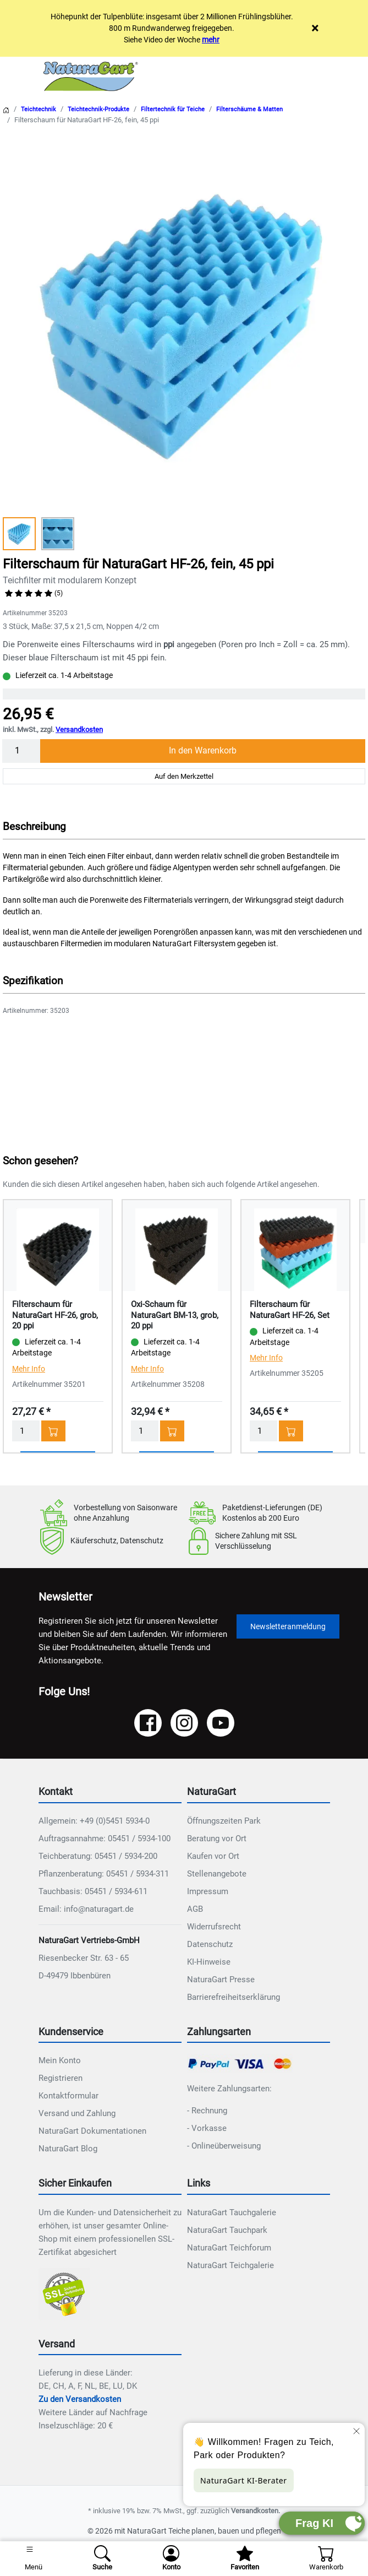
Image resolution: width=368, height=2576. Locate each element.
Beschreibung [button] (34, 826)
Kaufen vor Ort (213, 1856)
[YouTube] (220, 1723)
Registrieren (61, 2078)
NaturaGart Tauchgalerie (231, 2212)
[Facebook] (148, 1723)
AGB (195, 1909)
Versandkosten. (255, 2511)
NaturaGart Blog (68, 2149)
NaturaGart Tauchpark (227, 2230)
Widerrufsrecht (214, 1927)
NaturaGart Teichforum (229, 2248)
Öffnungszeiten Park (224, 1821)
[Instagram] (184, 1723)
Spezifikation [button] (33, 980)
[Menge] (21, 751)
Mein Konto (60, 2060)
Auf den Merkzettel (184, 776)
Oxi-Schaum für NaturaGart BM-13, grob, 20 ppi (174, 1315)
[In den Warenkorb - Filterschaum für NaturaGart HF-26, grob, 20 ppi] (53, 1430)
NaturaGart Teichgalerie (230, 2265)
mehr (210, 39)
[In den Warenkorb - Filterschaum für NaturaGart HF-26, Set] (291, 1430)
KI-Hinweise (208, 1962)
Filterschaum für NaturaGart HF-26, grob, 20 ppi (55, 1315)
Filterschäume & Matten (249, 109)
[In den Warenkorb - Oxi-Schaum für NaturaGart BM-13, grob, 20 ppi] (172, 1430)
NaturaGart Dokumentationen (92, 2131)
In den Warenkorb (203, 750)
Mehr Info (28, 1368)
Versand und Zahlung (77, 2113)
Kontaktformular (68, 2096)
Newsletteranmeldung (288, 1626)
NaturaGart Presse (221, 1979)
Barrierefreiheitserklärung (233, 1997)
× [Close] (314, 28)
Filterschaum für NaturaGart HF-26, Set (289, 1309)
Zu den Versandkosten (80, 2399)
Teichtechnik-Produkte (98, 109)
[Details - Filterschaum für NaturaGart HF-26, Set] (295, 1248)
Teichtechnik (38, 109)
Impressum (207, 1891)
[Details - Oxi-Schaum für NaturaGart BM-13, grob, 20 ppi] (176, 1248)
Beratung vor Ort (216, 1838)
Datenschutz (210, 1944)
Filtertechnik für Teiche (173, 109)
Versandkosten (79, 729)
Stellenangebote (216, 1874)
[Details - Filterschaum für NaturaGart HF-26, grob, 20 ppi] (57, 1248)
